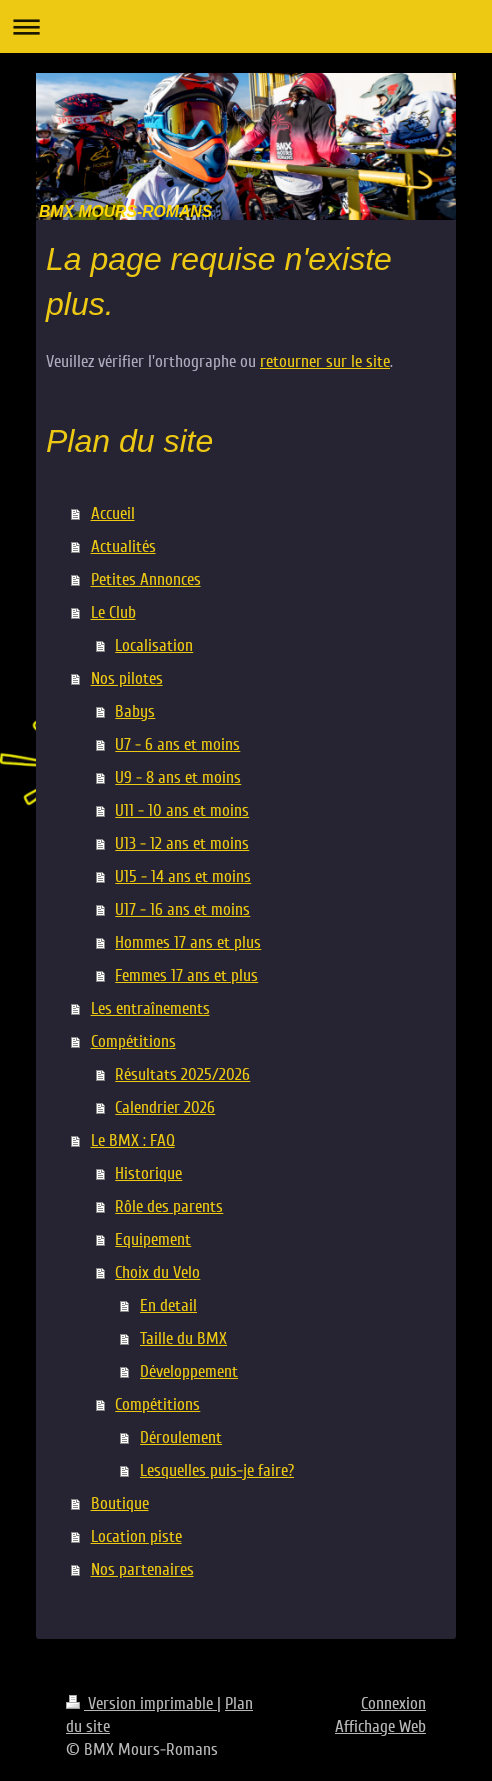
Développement (189, 1371)
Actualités (123, 546)
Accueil (113, 513)
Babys (135, 711)
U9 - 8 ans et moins (178, 777)
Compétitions (133, 1041)
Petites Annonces (146, 579)
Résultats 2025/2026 (182, 1074)
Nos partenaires (142, 1569)
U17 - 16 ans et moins (182, 909)
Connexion (393, 1703)
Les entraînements (150, 1008)
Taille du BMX (183, 1338)
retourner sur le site (325, 361)
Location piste (136, 1536)
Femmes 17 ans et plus (186, 975)
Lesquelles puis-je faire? (217, 1470)
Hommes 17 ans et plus (188, 942)
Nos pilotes (127, 678)
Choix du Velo (157, 1272)
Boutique (120, 1503)
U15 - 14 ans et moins (183, 876)
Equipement (153, 1239)
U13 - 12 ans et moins (182, 843)
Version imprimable (141, 1703)
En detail (168, 1305)
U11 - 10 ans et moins (182, 810)
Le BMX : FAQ (133, 1140)
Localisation (154, 645)
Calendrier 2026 (165, 1107)
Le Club (113, 612)
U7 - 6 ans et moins (177, 744)
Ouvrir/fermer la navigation (246, 26)
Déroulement (181, 1437)
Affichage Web (380, 1726)
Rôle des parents (169, 1206)
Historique (148, 1173)
